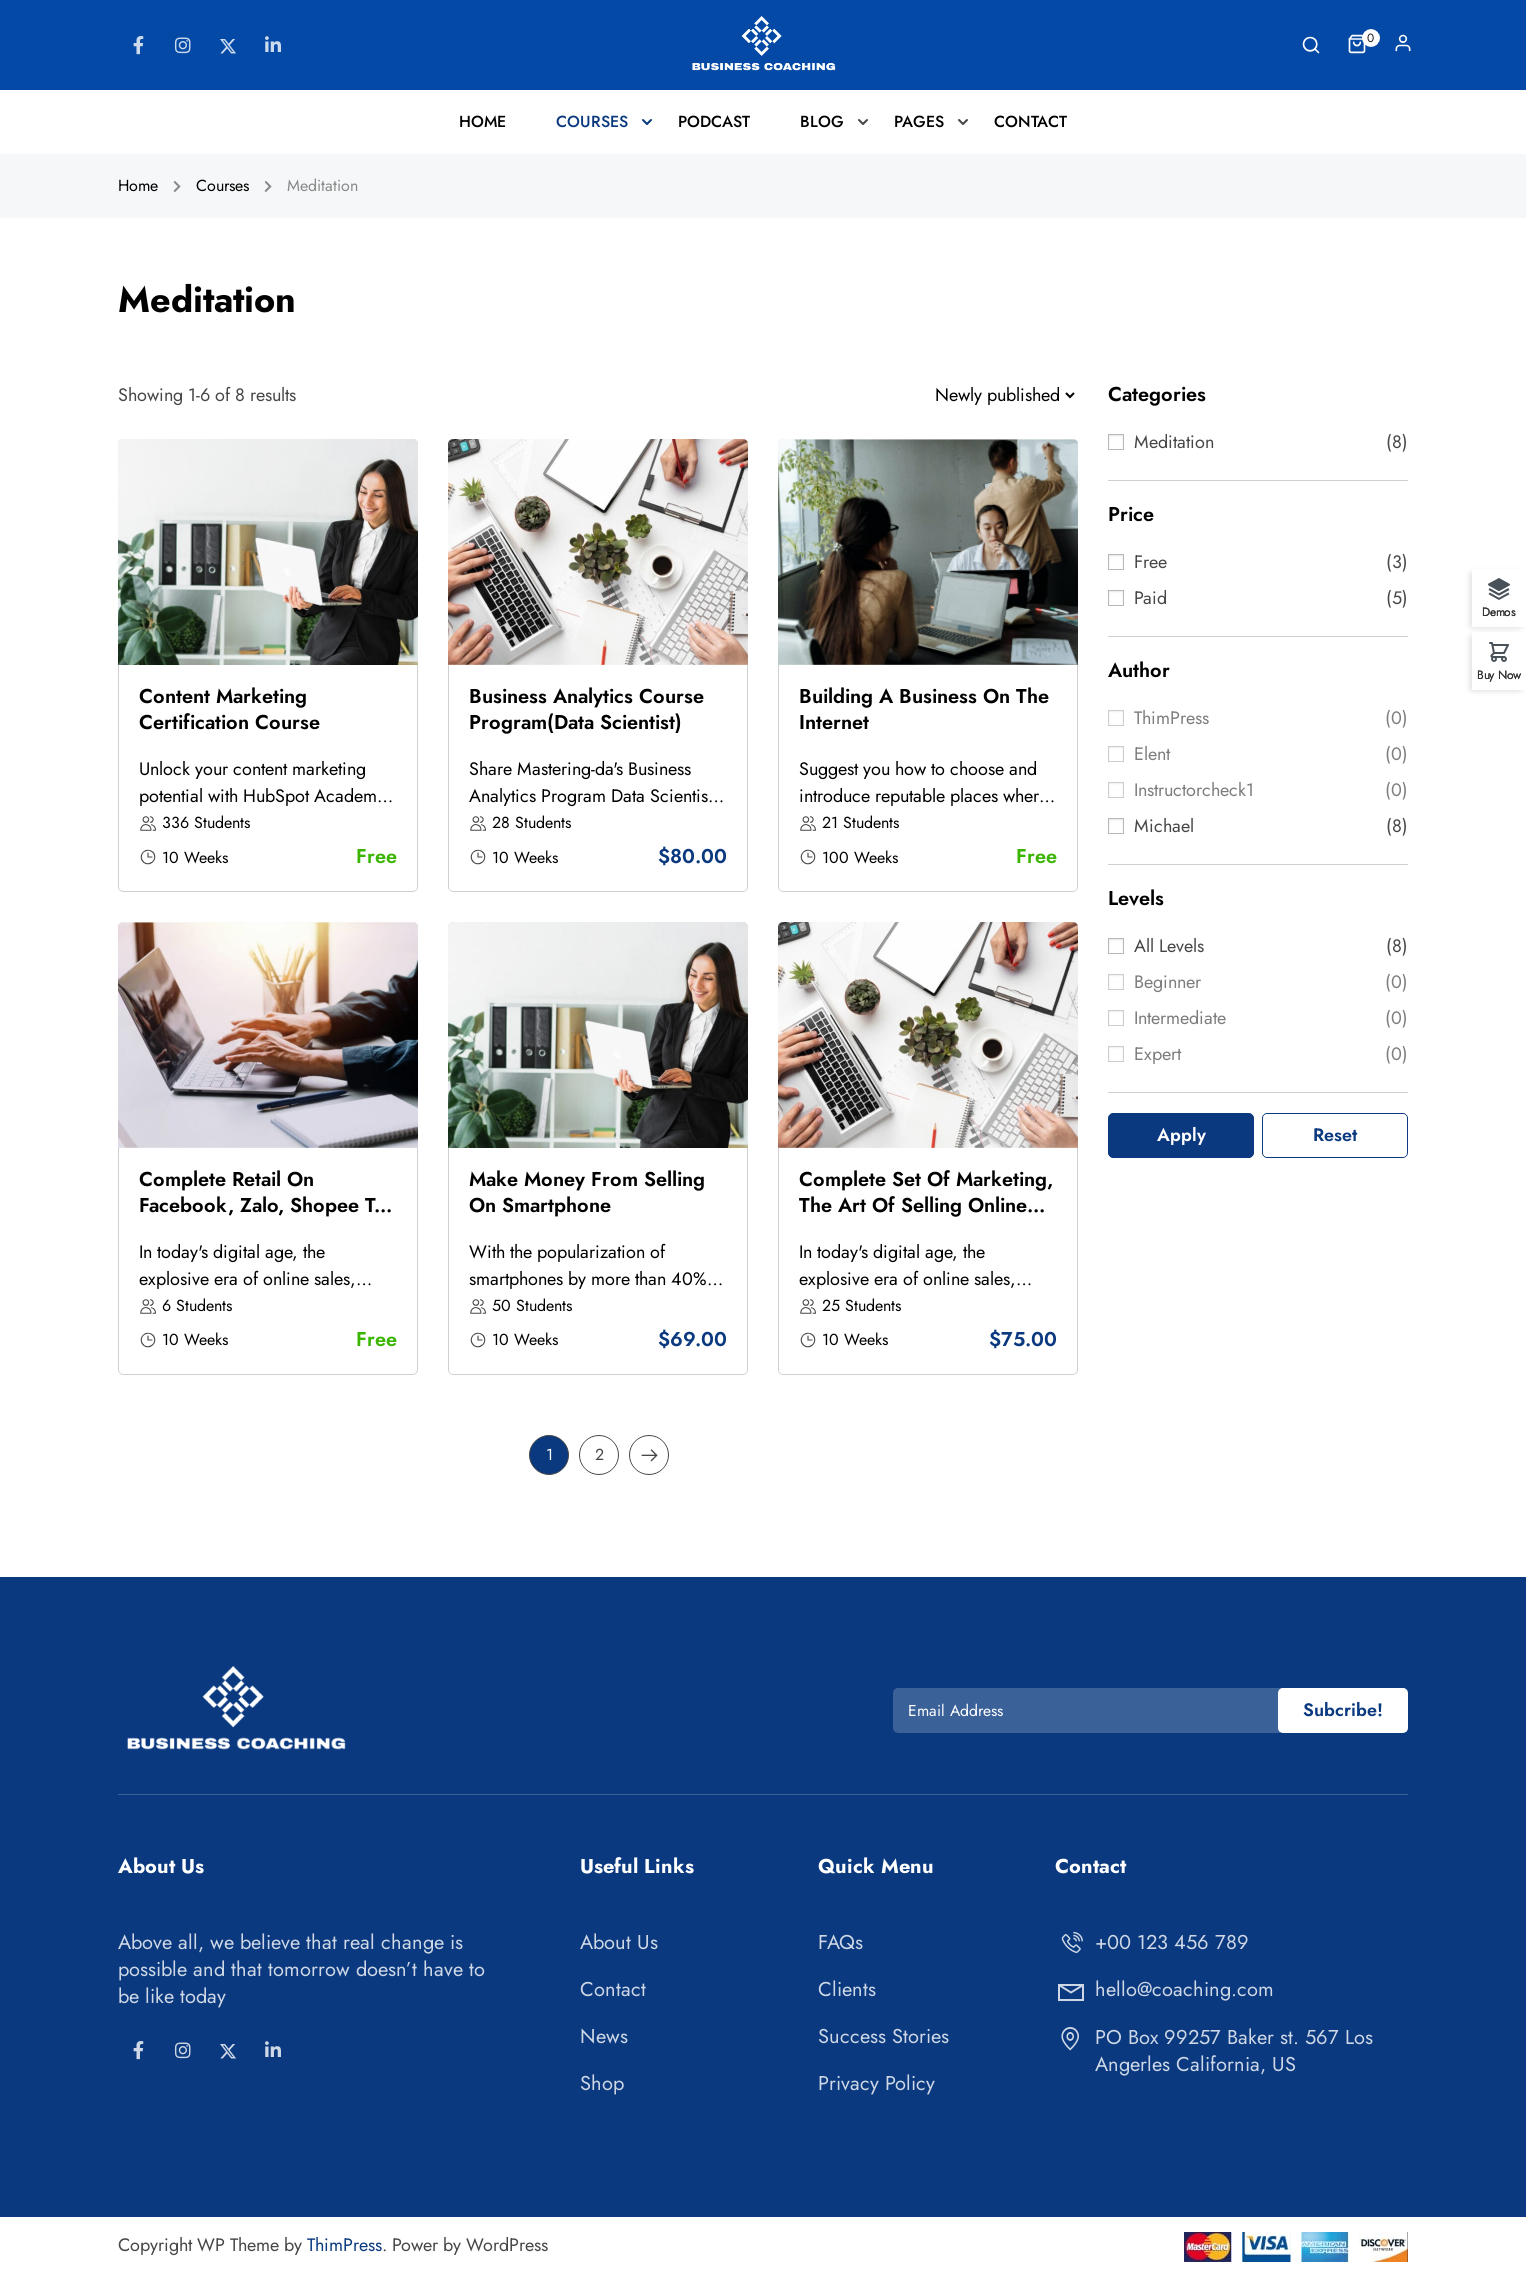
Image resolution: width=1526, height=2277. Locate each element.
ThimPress (1171, 718)
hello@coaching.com (1164, 1989)
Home (482, 121)
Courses (592, 121)
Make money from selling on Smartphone (587, 1192)
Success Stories (883, 2036)
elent (1152, 754)
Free (1150, 562)
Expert (1157, 1054)
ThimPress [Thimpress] (344, 2245)
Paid (1150, 598)
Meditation (1174, 442)
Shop (602, 2083)
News (604, 2036)
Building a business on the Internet (924, 709)
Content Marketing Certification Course (229, 709)
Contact (1030, 121)
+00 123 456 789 (1152, 1942)
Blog (822, 121)
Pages (919, 121)
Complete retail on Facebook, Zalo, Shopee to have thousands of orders (262, 1205)
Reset (1335, 1135)
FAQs (840, 1942)
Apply (1181, 1135)
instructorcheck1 (1194, 790)
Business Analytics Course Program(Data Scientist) (586, 709)
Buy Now (1499, 673)
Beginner (1167, 982)
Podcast (714, 121)
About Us (619, 1942)
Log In (1403, 48)
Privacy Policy (876, 2083)
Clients (847, 1989)
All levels (1169, 946)
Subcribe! (1343, 1710)
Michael (1164, 826)
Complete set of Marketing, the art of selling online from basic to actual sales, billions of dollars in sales (926, 1218)
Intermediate (1180, 1018)
